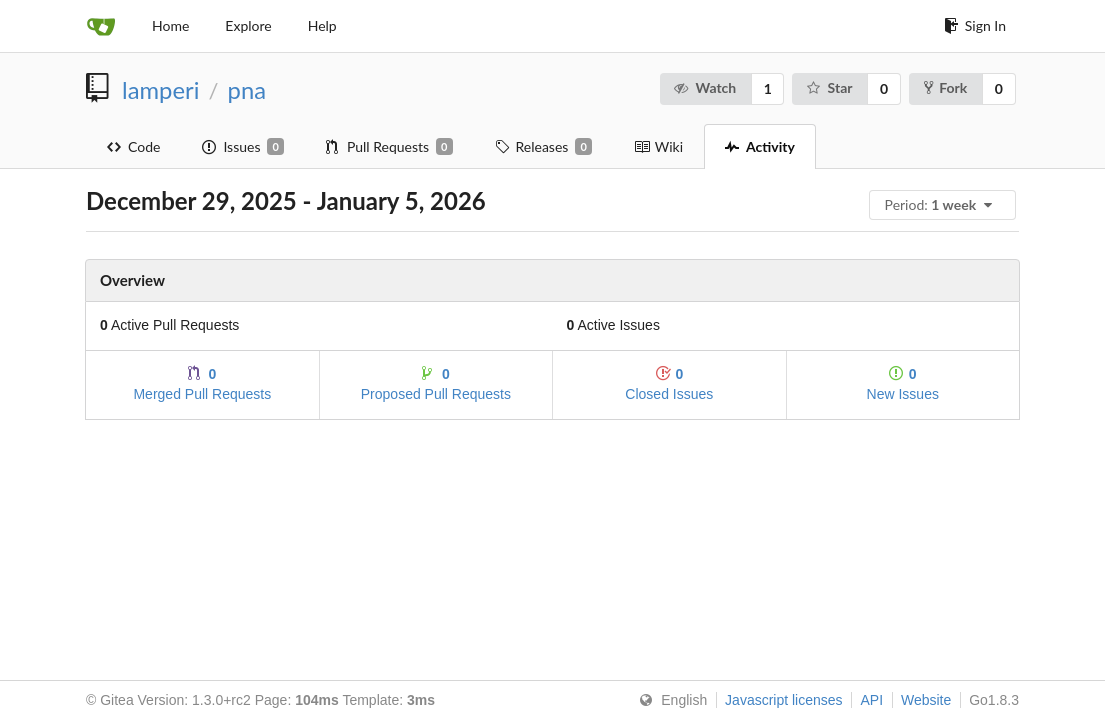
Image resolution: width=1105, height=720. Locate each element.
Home (170, 25)
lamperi (160, 90)
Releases (543, 147)
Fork (945, 87)
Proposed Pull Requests (436, 383)
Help (322, 25)
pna (247, 90)
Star (828, 87)
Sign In (975, 25)
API (871, 700)
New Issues (903, 383)
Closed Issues (669, 383)
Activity (760, 146)
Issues (242, 147)
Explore (248, 25)
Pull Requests (389, 147)
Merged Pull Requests (202, 383)
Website (926, 700)
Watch (704, 87)
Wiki (658, 146)
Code (133, 146)
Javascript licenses (784, 700)
